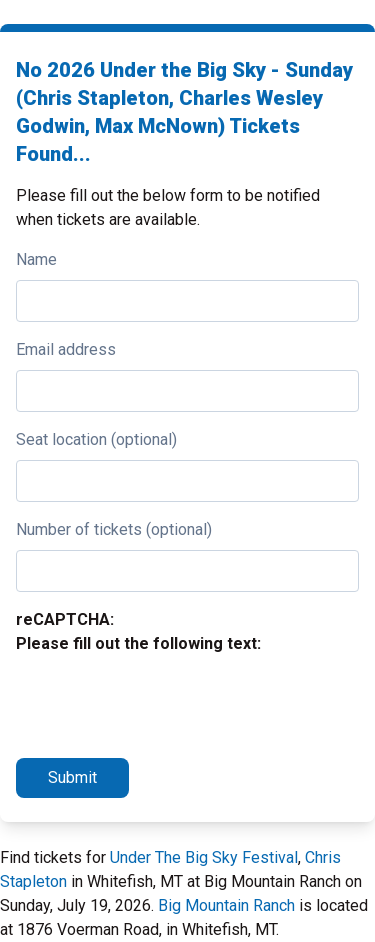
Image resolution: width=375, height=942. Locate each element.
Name (36, 259)
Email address (66, 349)
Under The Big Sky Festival (204, 857)
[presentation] (168, 703)
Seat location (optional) (96, 439)
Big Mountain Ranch (226, 905)
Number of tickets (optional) (114, 529)
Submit (72, 777)
